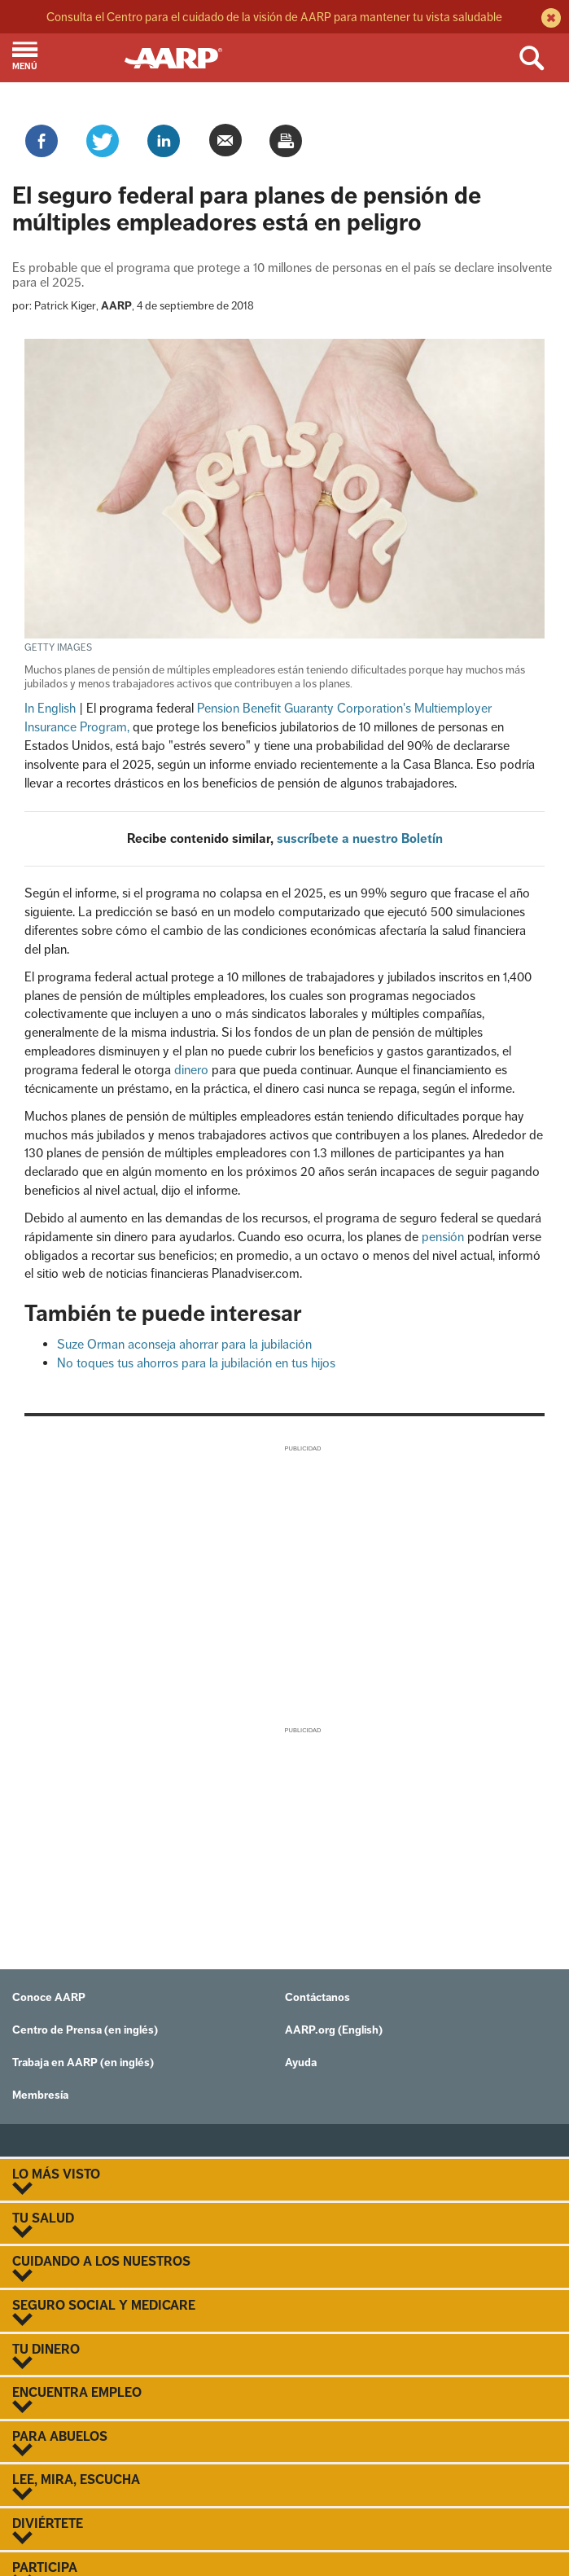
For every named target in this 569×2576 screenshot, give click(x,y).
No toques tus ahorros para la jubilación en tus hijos (196, 1363)
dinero (191, 1069)
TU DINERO (284, 2356)
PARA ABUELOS (284, 2443)
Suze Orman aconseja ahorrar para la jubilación (184, 1344)
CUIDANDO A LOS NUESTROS (284, 2268)
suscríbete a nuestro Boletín (360, 838)
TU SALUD (284, 2225)
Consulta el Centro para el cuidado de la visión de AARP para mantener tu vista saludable (274, 17)
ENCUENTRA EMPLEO (284, 2399)
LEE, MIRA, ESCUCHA (284, 2486)
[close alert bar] (549, 19)
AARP (116, 306)
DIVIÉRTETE (284, 2530)
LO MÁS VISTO (284, 2181)
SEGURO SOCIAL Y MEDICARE (284, 2312)
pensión (443, 1236)
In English (50, 708)
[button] (62, 57)
